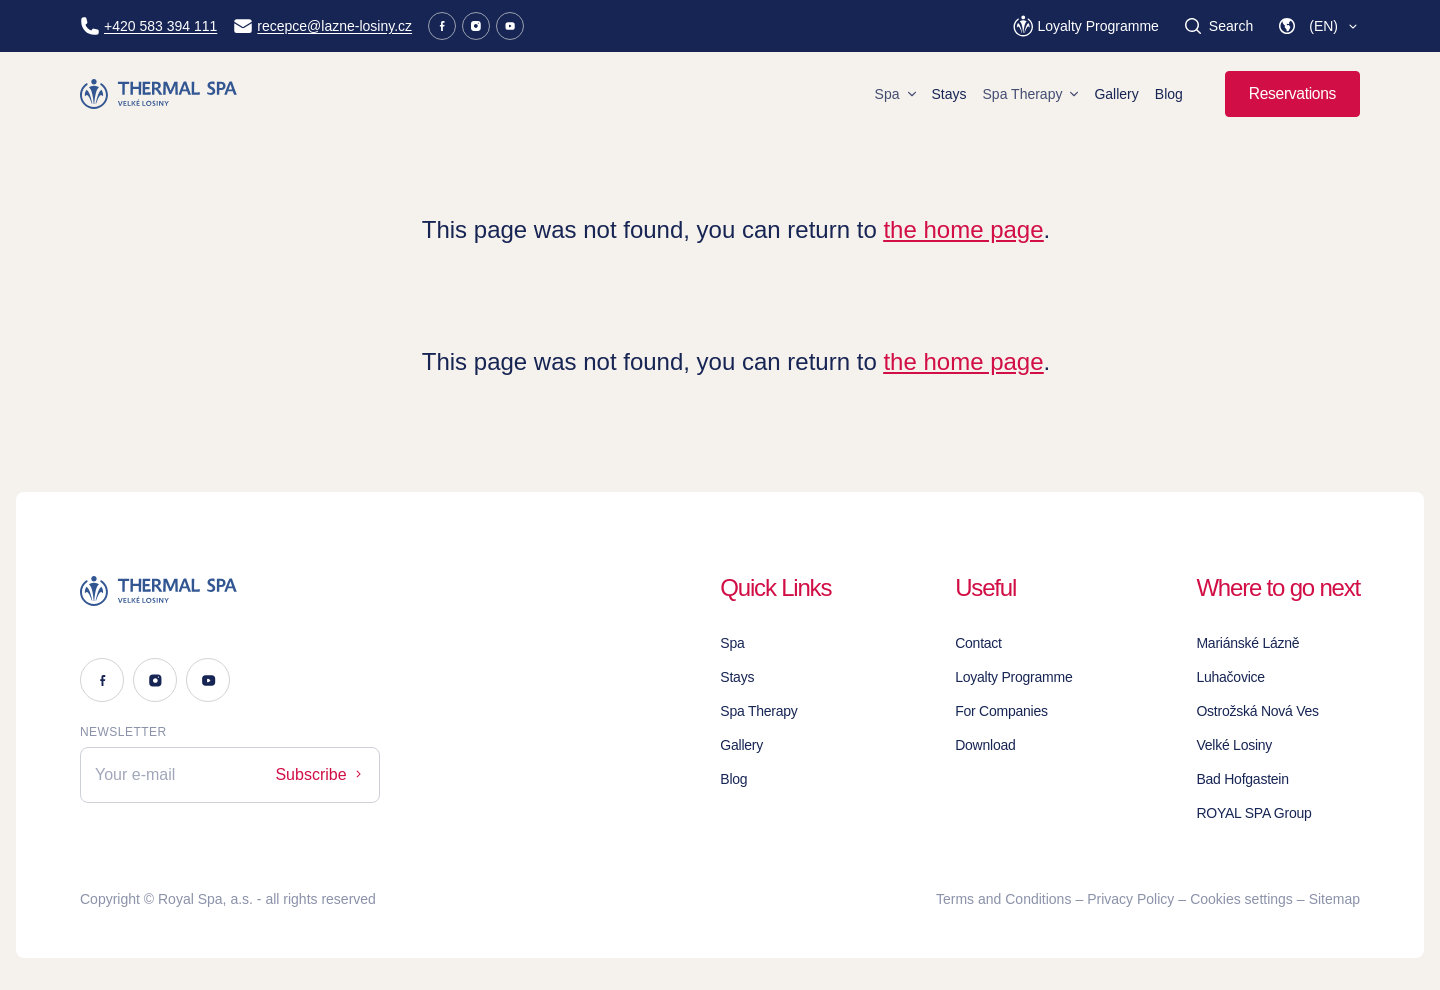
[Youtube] (510, 26)
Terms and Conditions (1003, 899)
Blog (1169, 94)
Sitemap (1334, 899)
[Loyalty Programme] (1085, 26)
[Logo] (230, 591)
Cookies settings (1241, 899)
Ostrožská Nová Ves (1257, 711)
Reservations (1292, 93)
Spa (895, 94)
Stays (949, 94)
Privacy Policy (1130, 899)
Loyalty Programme (1013, 677)
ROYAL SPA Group (1253, 813)
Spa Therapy (1031, 94)
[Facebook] (442, 26)
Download (985, 745)
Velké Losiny (1234, 745)
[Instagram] (476, 26)
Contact (978, 643)
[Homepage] (161, 94)
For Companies (1001, 711)
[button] (1318, 26)
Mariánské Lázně (1247, 643)
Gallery (1116, 94)
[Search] (1218, 26)
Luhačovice (1230, 677)
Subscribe (320, 774)
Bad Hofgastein (1242, 779)
